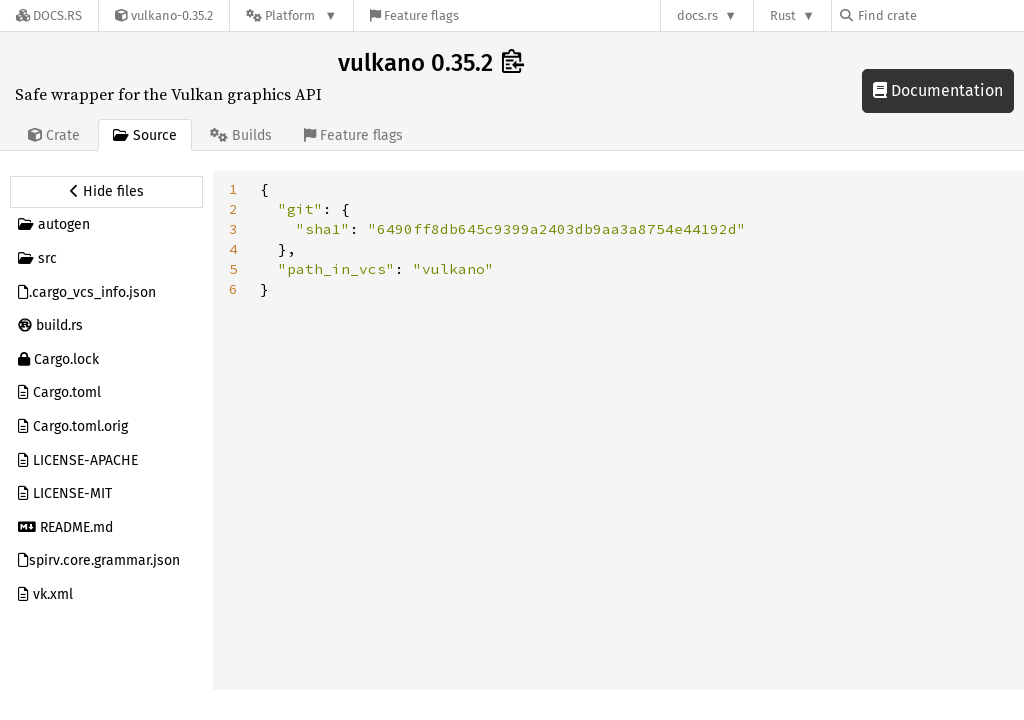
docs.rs (697, 15)
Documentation (938, 90)
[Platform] (291, 15)
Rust (783, 15)
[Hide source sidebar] (106, 192)
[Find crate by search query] (940, 15)
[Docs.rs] (49, 15)
